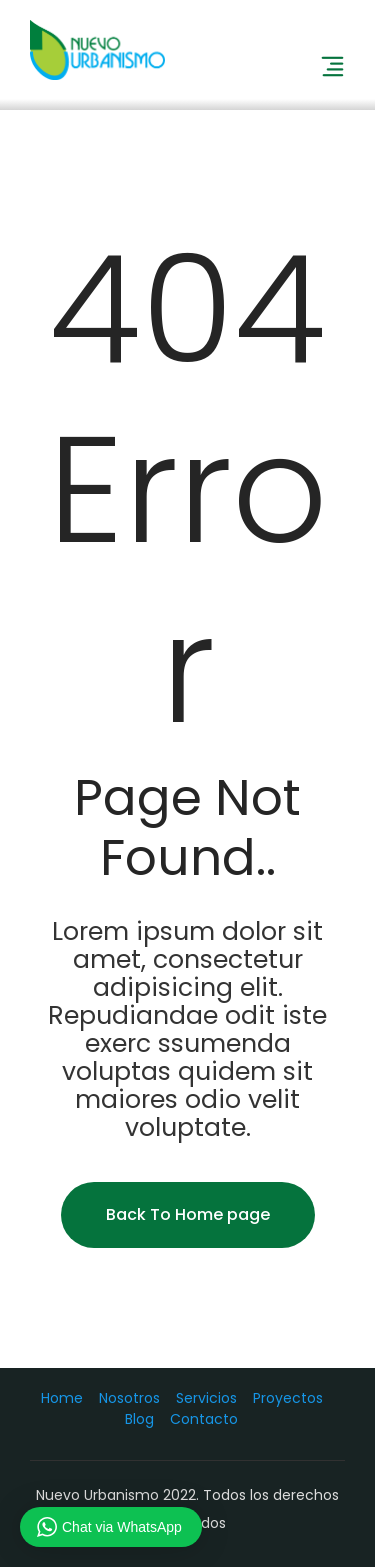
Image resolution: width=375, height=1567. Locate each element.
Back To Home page (188, 1214)
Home (62, 1398)
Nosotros (129, 1398)
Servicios (206, 1398)
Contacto (204, 1419)
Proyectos (288, 1398)
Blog (139, 1419)
